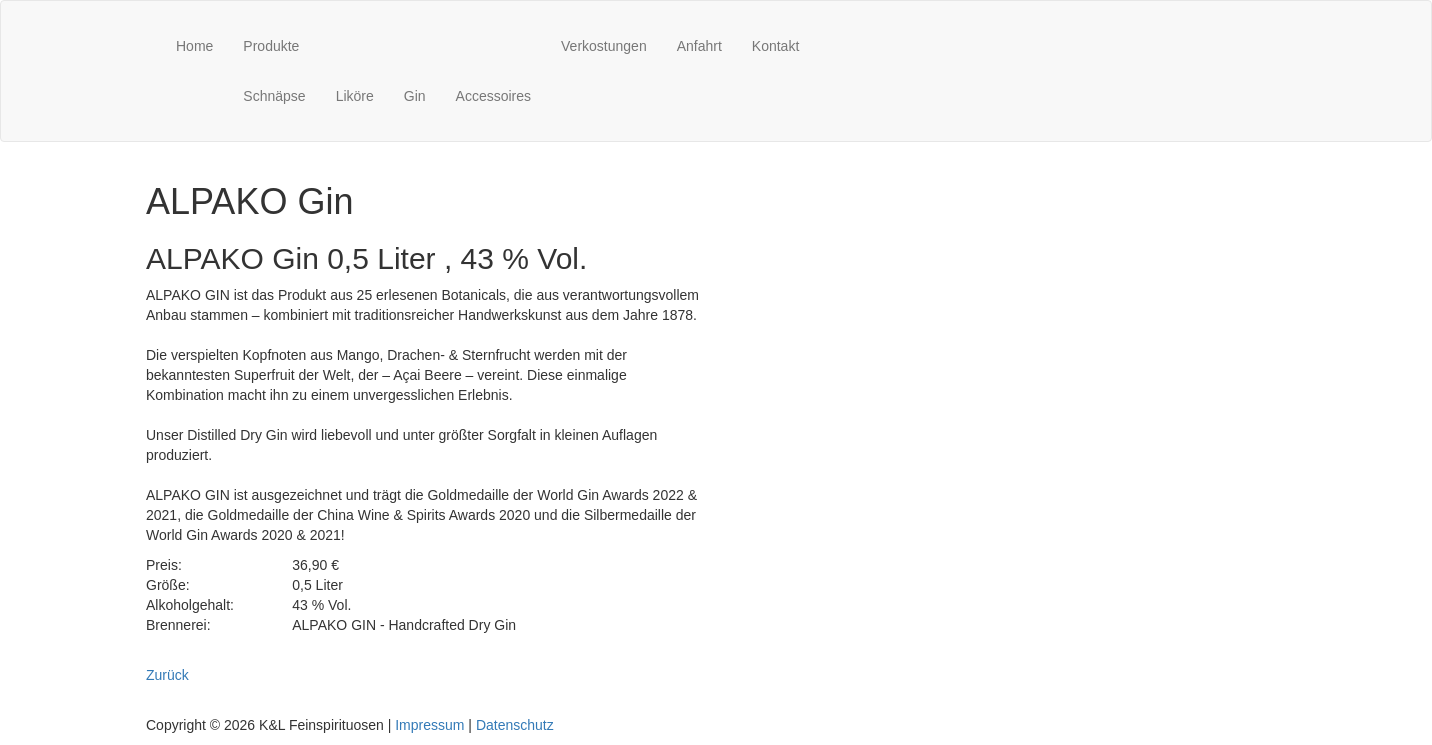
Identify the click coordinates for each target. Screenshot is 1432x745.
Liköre (355, 96)
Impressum (429, 725)
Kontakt (775, 46)
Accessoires (493, 96)
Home (194, 46)
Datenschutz (515, 725)
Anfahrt (699, 46)
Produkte (271, 46)
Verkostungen (604, 46)
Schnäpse (274, 96)
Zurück (167, 675)
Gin (415, 96)
